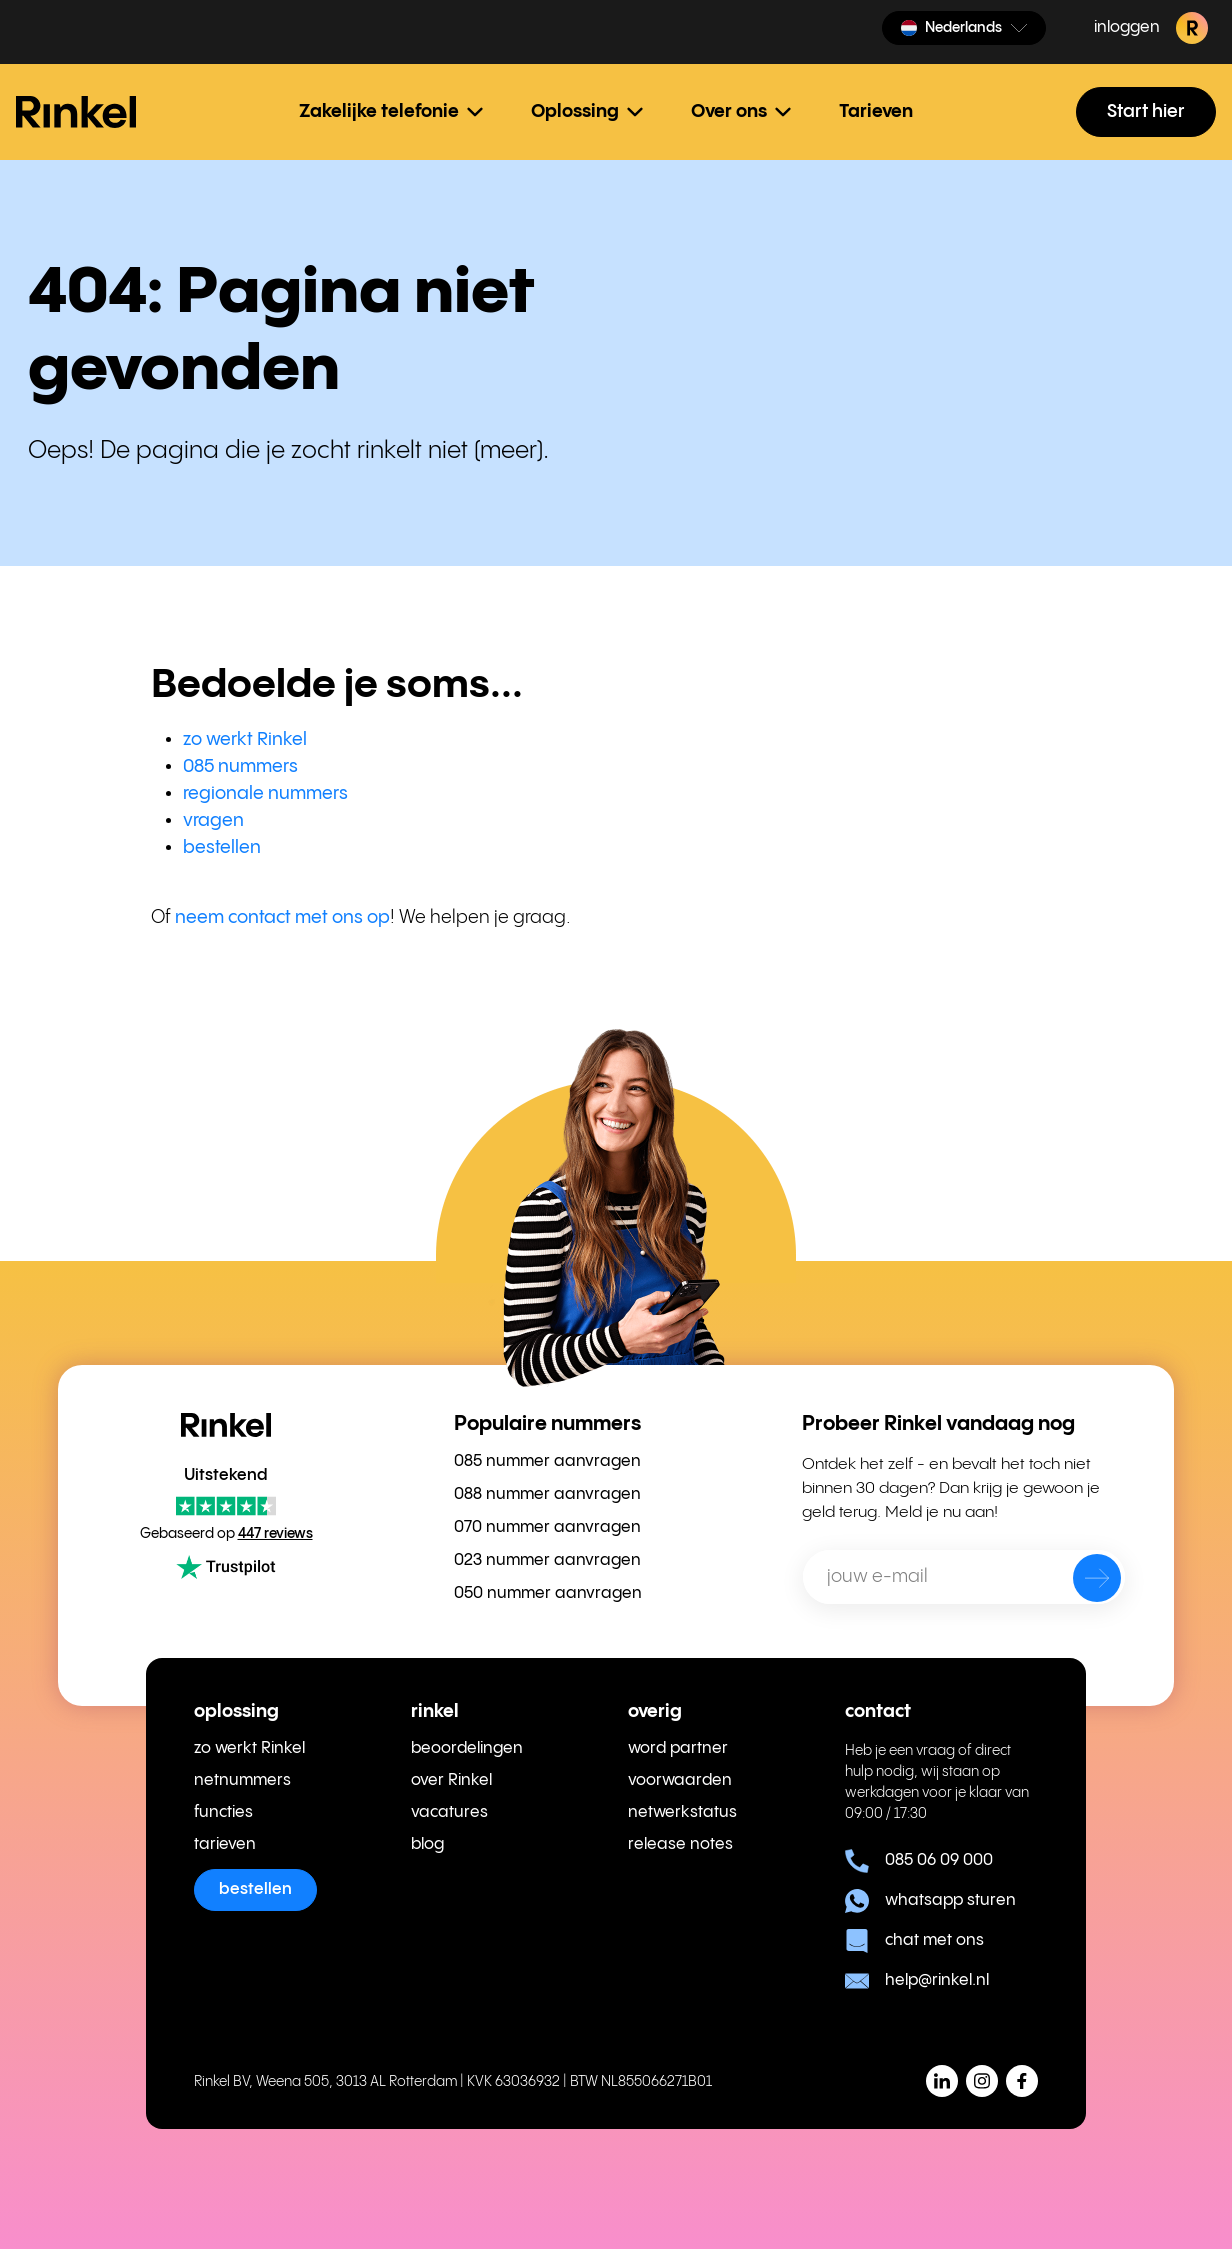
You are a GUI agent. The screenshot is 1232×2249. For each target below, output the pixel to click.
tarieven (225, 1844)
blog (427, 1844)
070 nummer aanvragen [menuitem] (547, 1527)
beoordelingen (467, 1748)
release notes (680, 1844)
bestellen (222, 847)
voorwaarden (680, 1780)
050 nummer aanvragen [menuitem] (548, 1593)
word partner (678, 1748)
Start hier (1146, 111)
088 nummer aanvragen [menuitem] (547, 1494)
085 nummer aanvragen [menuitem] (547, 1461)
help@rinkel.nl (917, 1981)
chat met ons (914, 1941)
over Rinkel (451, 1780)
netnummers (242, 1780)
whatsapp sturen (930, 1901)
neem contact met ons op (282, 917)
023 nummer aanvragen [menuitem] (547, 1560)
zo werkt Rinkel (245, 739)
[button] (964, 28)
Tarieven (876, 111)
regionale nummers (265, 793)
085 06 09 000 (919, 1861)
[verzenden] (1084, 1582)
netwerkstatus (682, 1812)
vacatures (449, 1812)
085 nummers (240, 766)
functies (223, 1812)
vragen (213, 820)
